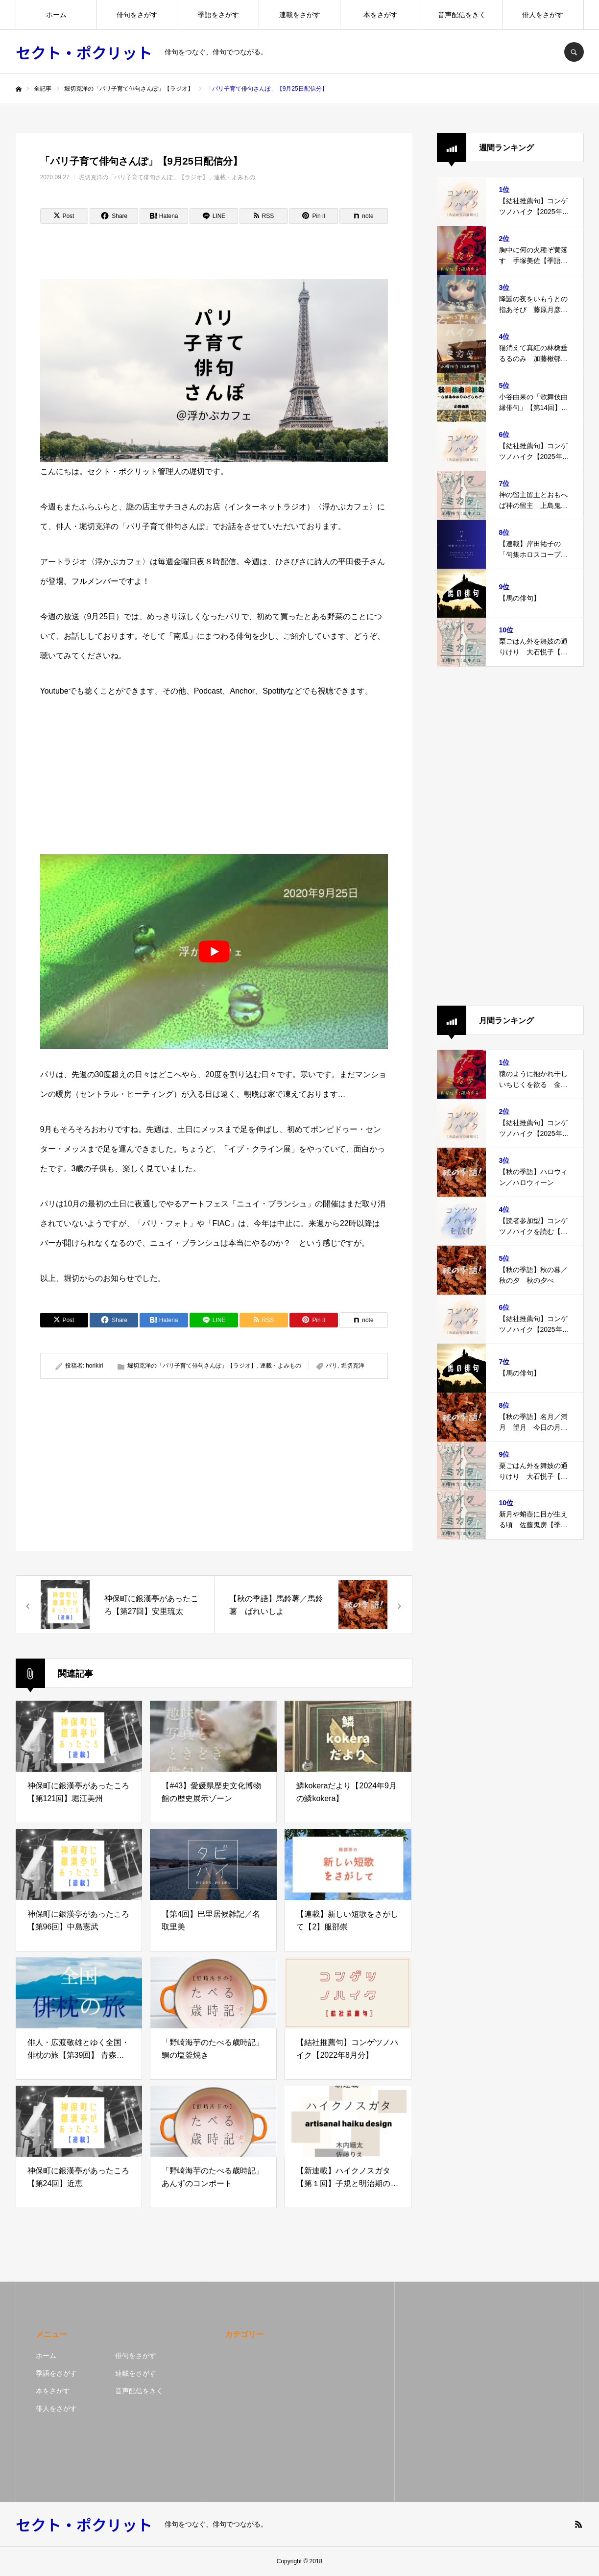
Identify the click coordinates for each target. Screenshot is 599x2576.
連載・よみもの (234, 177)
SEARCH (574, 52)
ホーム (56, 15)
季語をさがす (218, 15)
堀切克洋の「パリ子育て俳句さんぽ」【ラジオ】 (143, 177)
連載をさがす (299, 15)
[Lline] (214, 216)
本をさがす (380, 15)
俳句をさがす (137, 15)
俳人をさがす (542, 15)
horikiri (94, 1365)
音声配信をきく (462, 15)
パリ (331, 1365)
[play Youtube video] (214, 951)
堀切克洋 (352, 1365)
